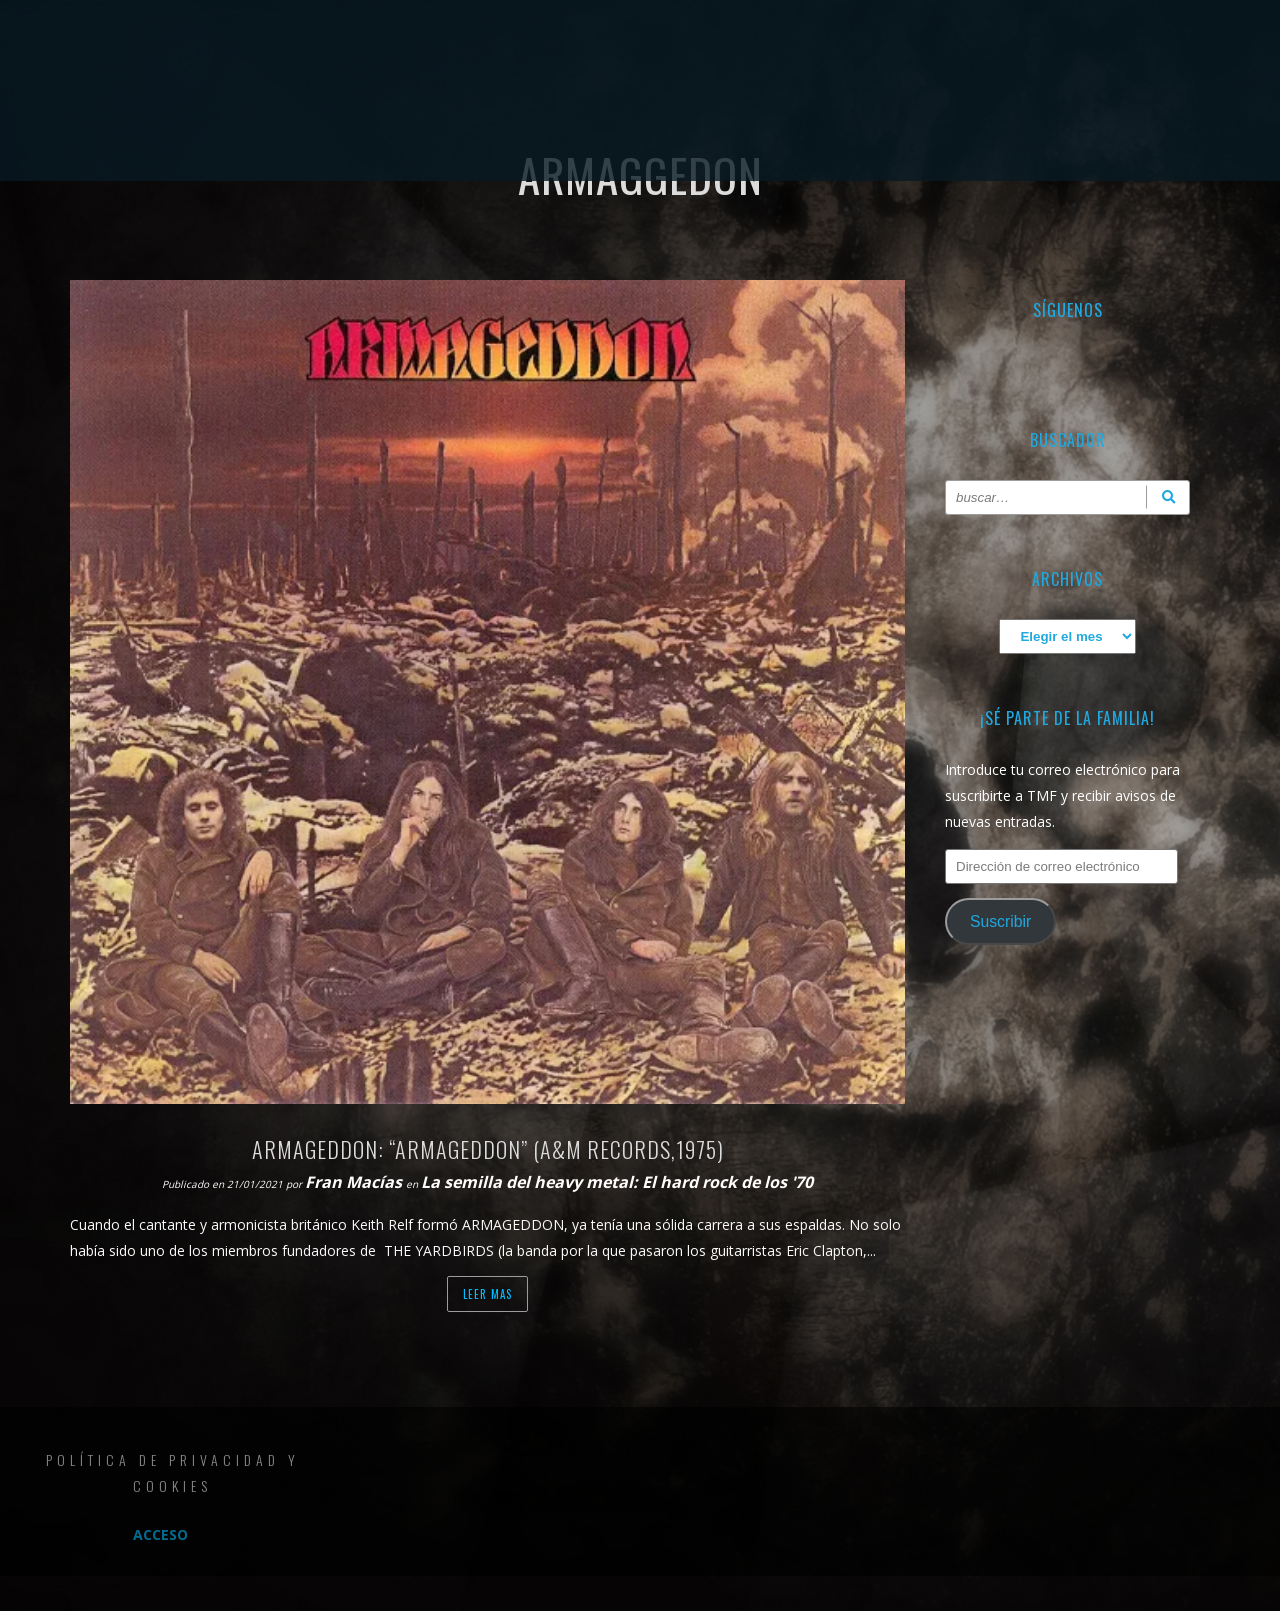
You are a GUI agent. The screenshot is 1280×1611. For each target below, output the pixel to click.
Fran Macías (355, 1182)
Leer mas (487, 1294)
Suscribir (1000, 921)
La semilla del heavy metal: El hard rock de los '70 (617, 1182)
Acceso (160, 1534)
